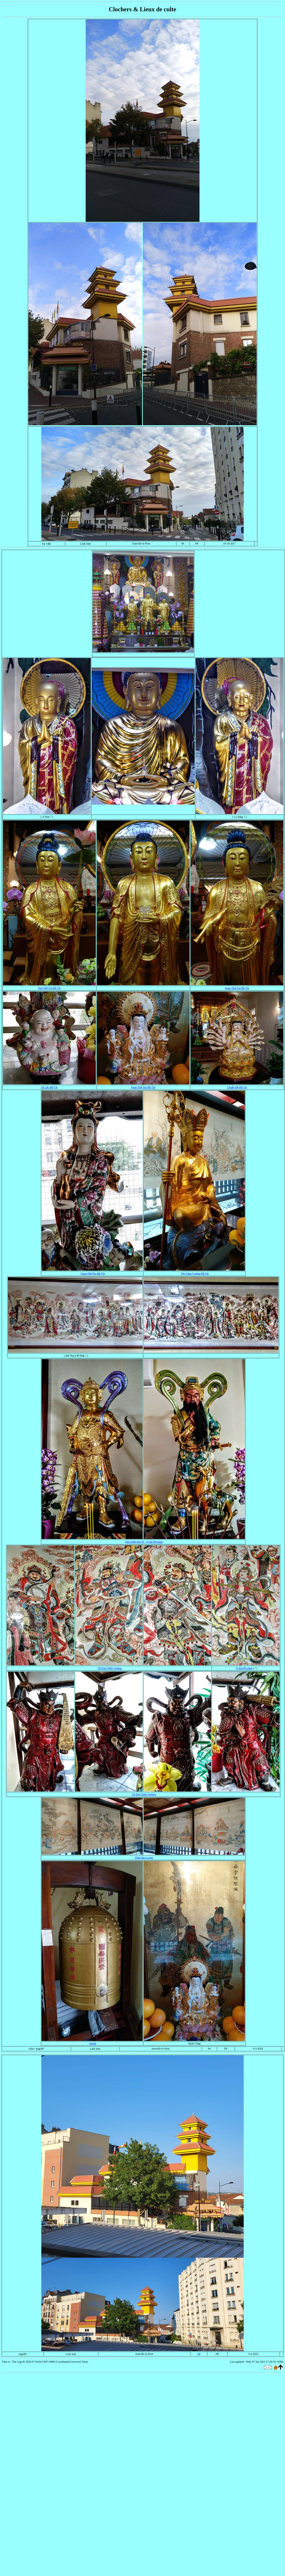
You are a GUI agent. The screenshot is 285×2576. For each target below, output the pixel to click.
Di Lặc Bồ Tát (49, 1087)
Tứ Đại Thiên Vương (109, 1668)
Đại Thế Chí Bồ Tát (49, 988)
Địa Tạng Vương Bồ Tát (195, 1273)
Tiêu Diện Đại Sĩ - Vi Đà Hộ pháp (144, 1542)
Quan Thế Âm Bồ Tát (237, 988)
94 (198, 2354)
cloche (92, 2043)
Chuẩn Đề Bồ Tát (237, 1087)
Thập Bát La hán (144, 1857)
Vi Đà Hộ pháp (244, 1668)
